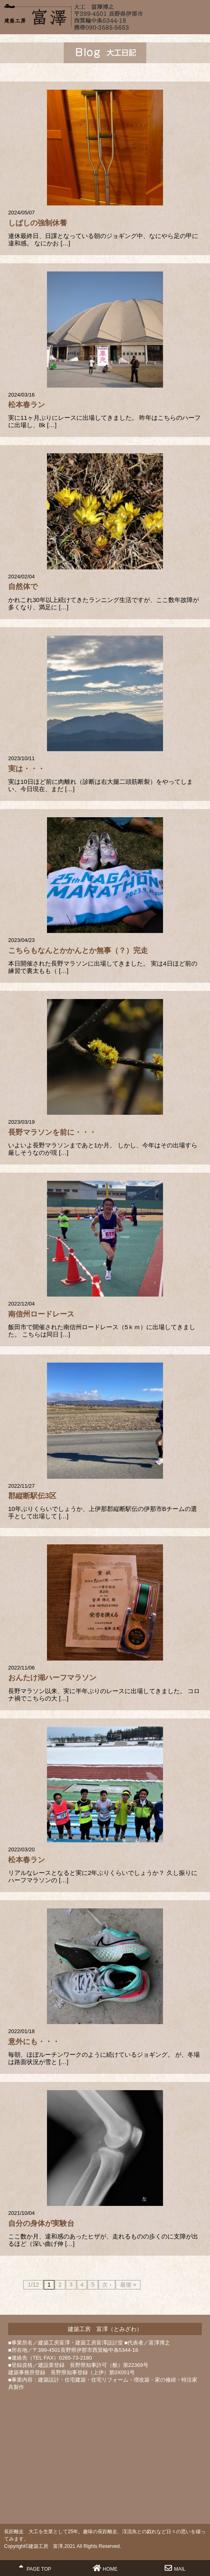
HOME (105, 2568)
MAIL (175, 2568)
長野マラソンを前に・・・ (52, 1132)
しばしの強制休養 (37, 223)
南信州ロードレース (41, 1314)
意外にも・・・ (34, 2042)
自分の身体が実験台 (41, 2223)
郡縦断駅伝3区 (32, 1496)
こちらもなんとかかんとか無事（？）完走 (78, 950)
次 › (107, 2284)
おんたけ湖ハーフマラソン (52, 1678)
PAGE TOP (35, 2568)
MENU (200, 14)
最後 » (128, 2284)
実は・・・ (26, 769)
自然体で (23, 586)
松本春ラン (26, 405)
